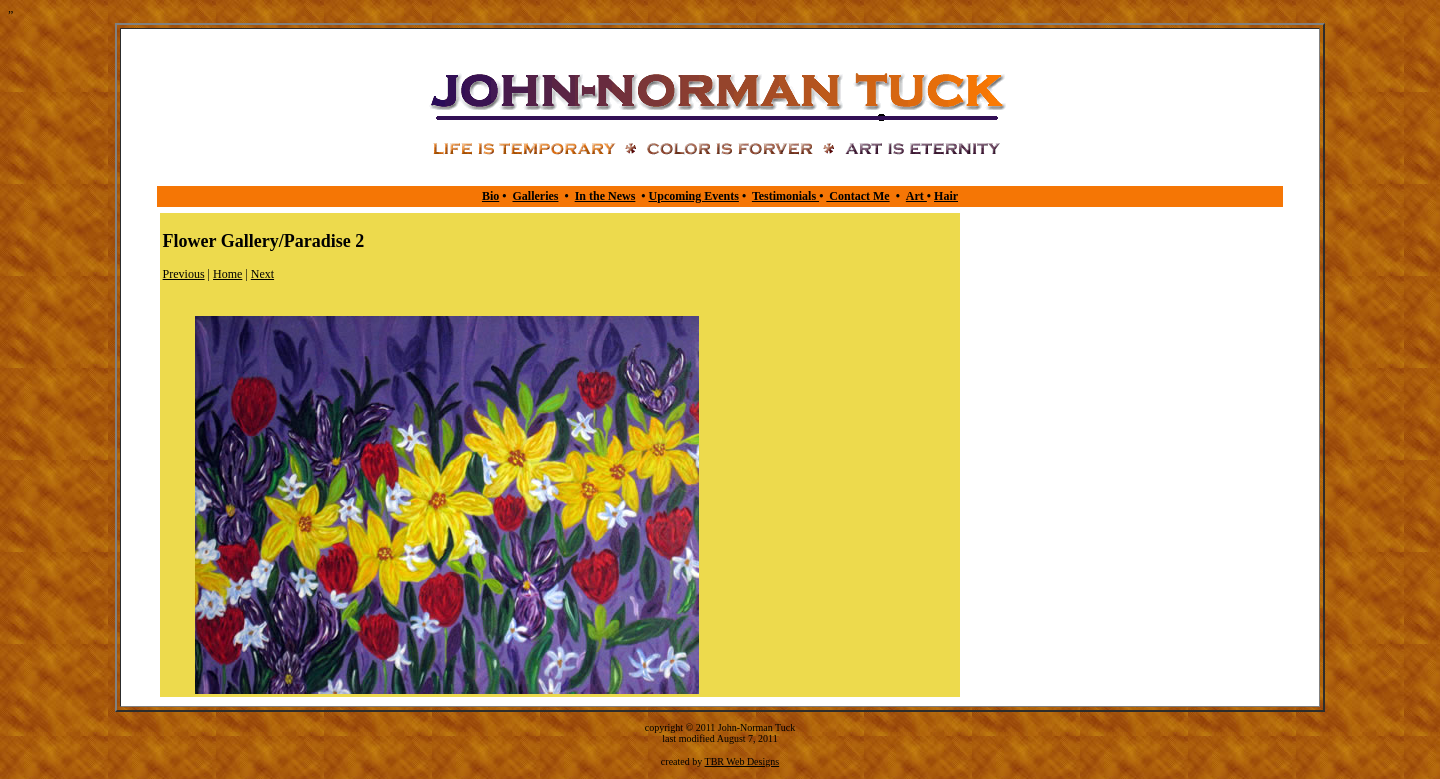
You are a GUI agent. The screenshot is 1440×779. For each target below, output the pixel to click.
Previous (184, 274)
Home (227, 274)
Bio (490, 196)
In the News (605, 196)
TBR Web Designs (742, 761)
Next (262, 274)
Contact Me (857, 196)
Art (916, 196)
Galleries (535, 196)
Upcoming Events (694, 196)
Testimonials (785, 196)
